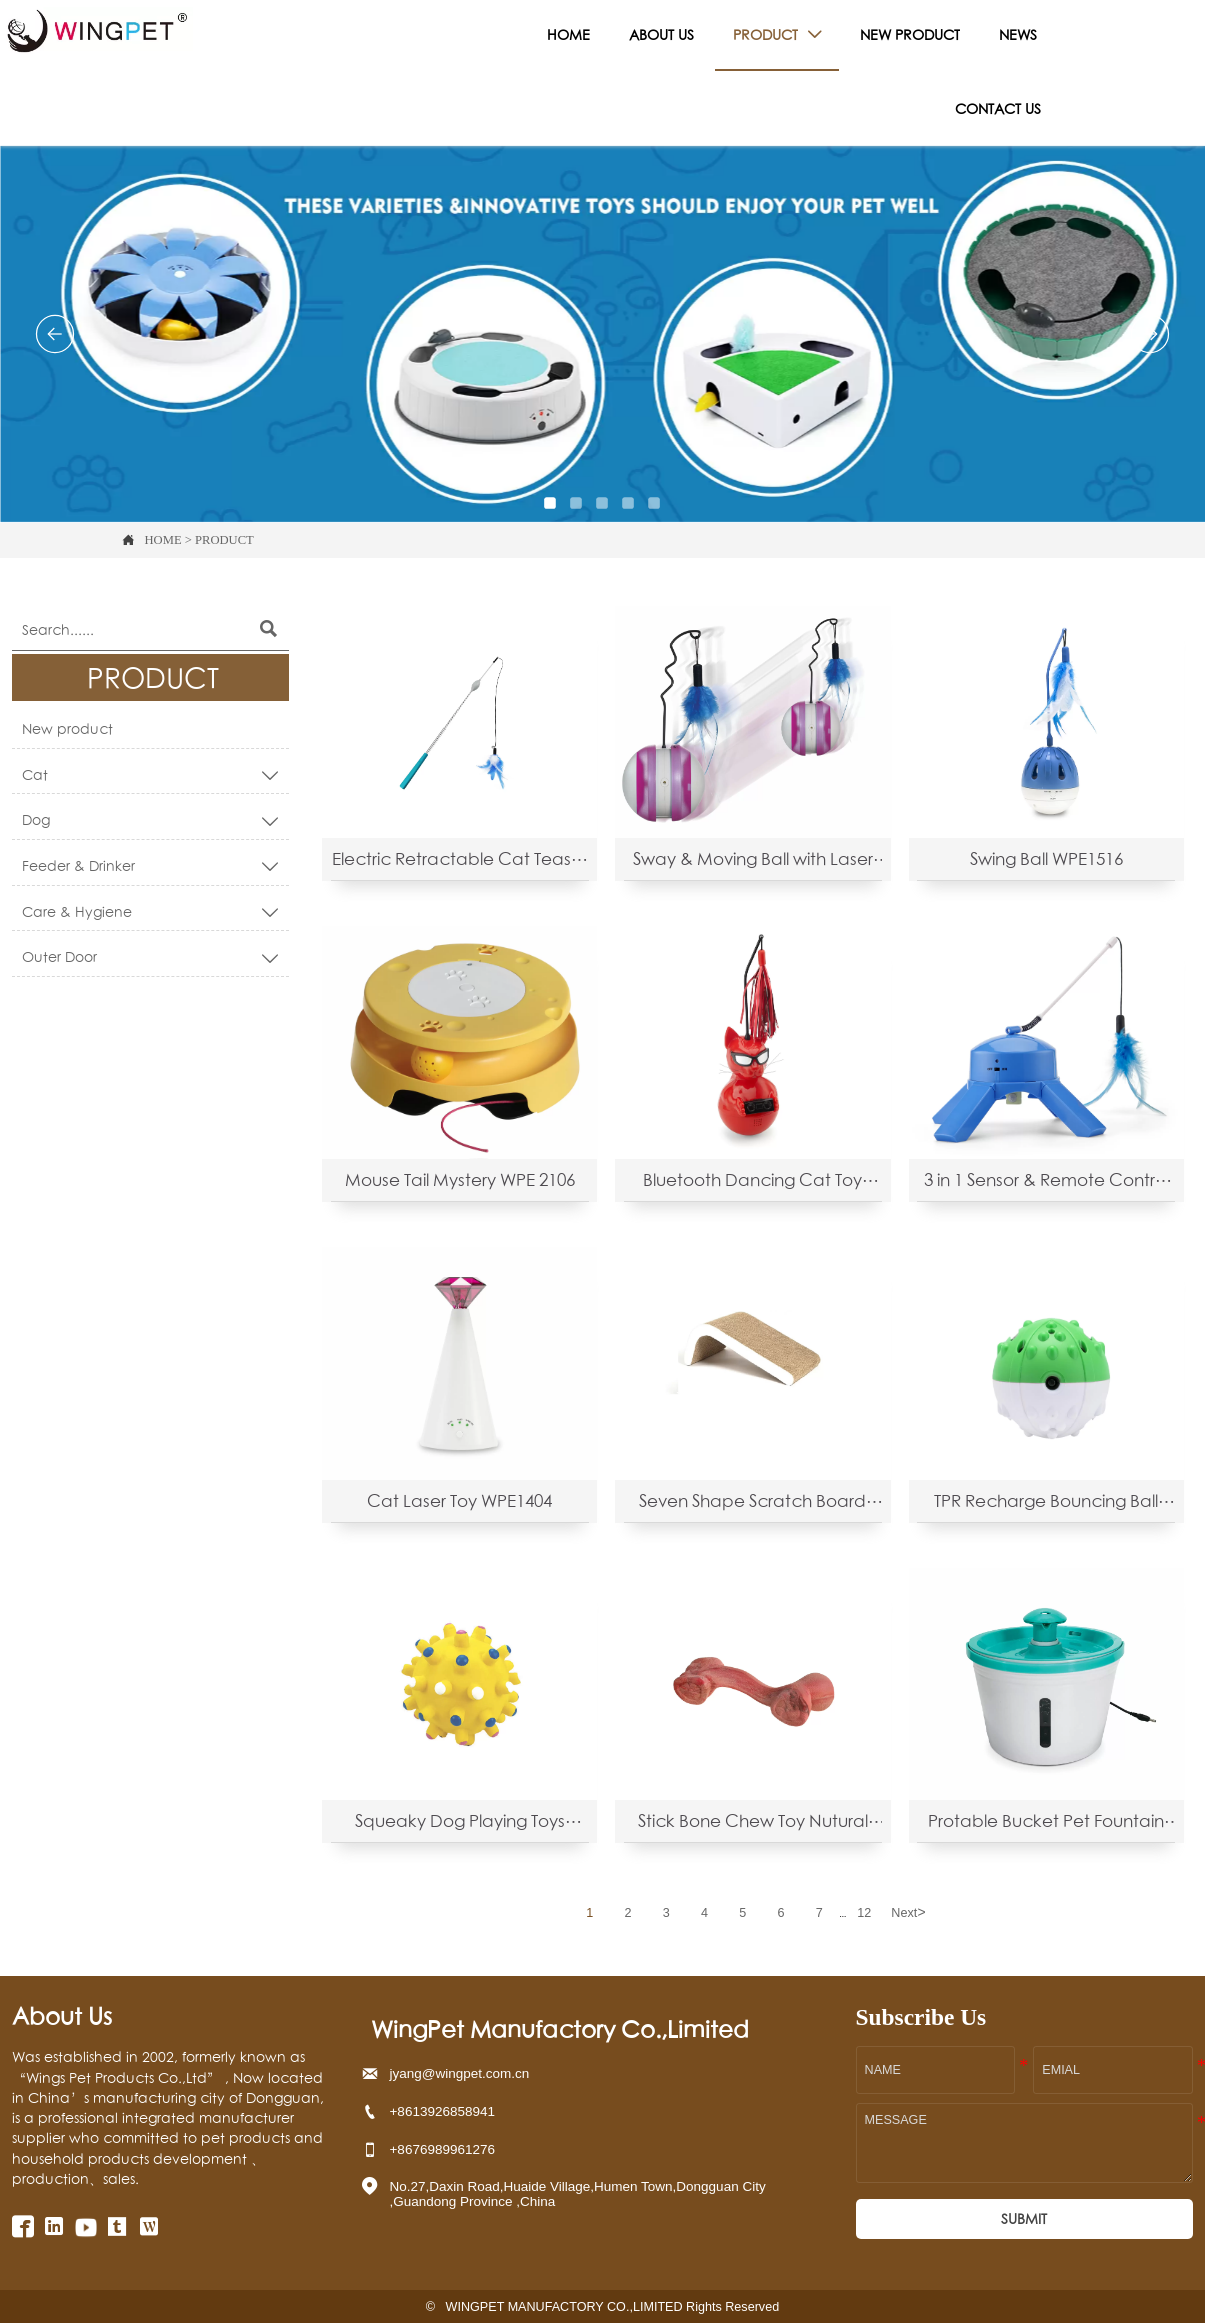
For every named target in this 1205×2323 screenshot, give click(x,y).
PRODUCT (224, 540)
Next (908, 1912)
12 (864, 1913)
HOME (163, 540)
